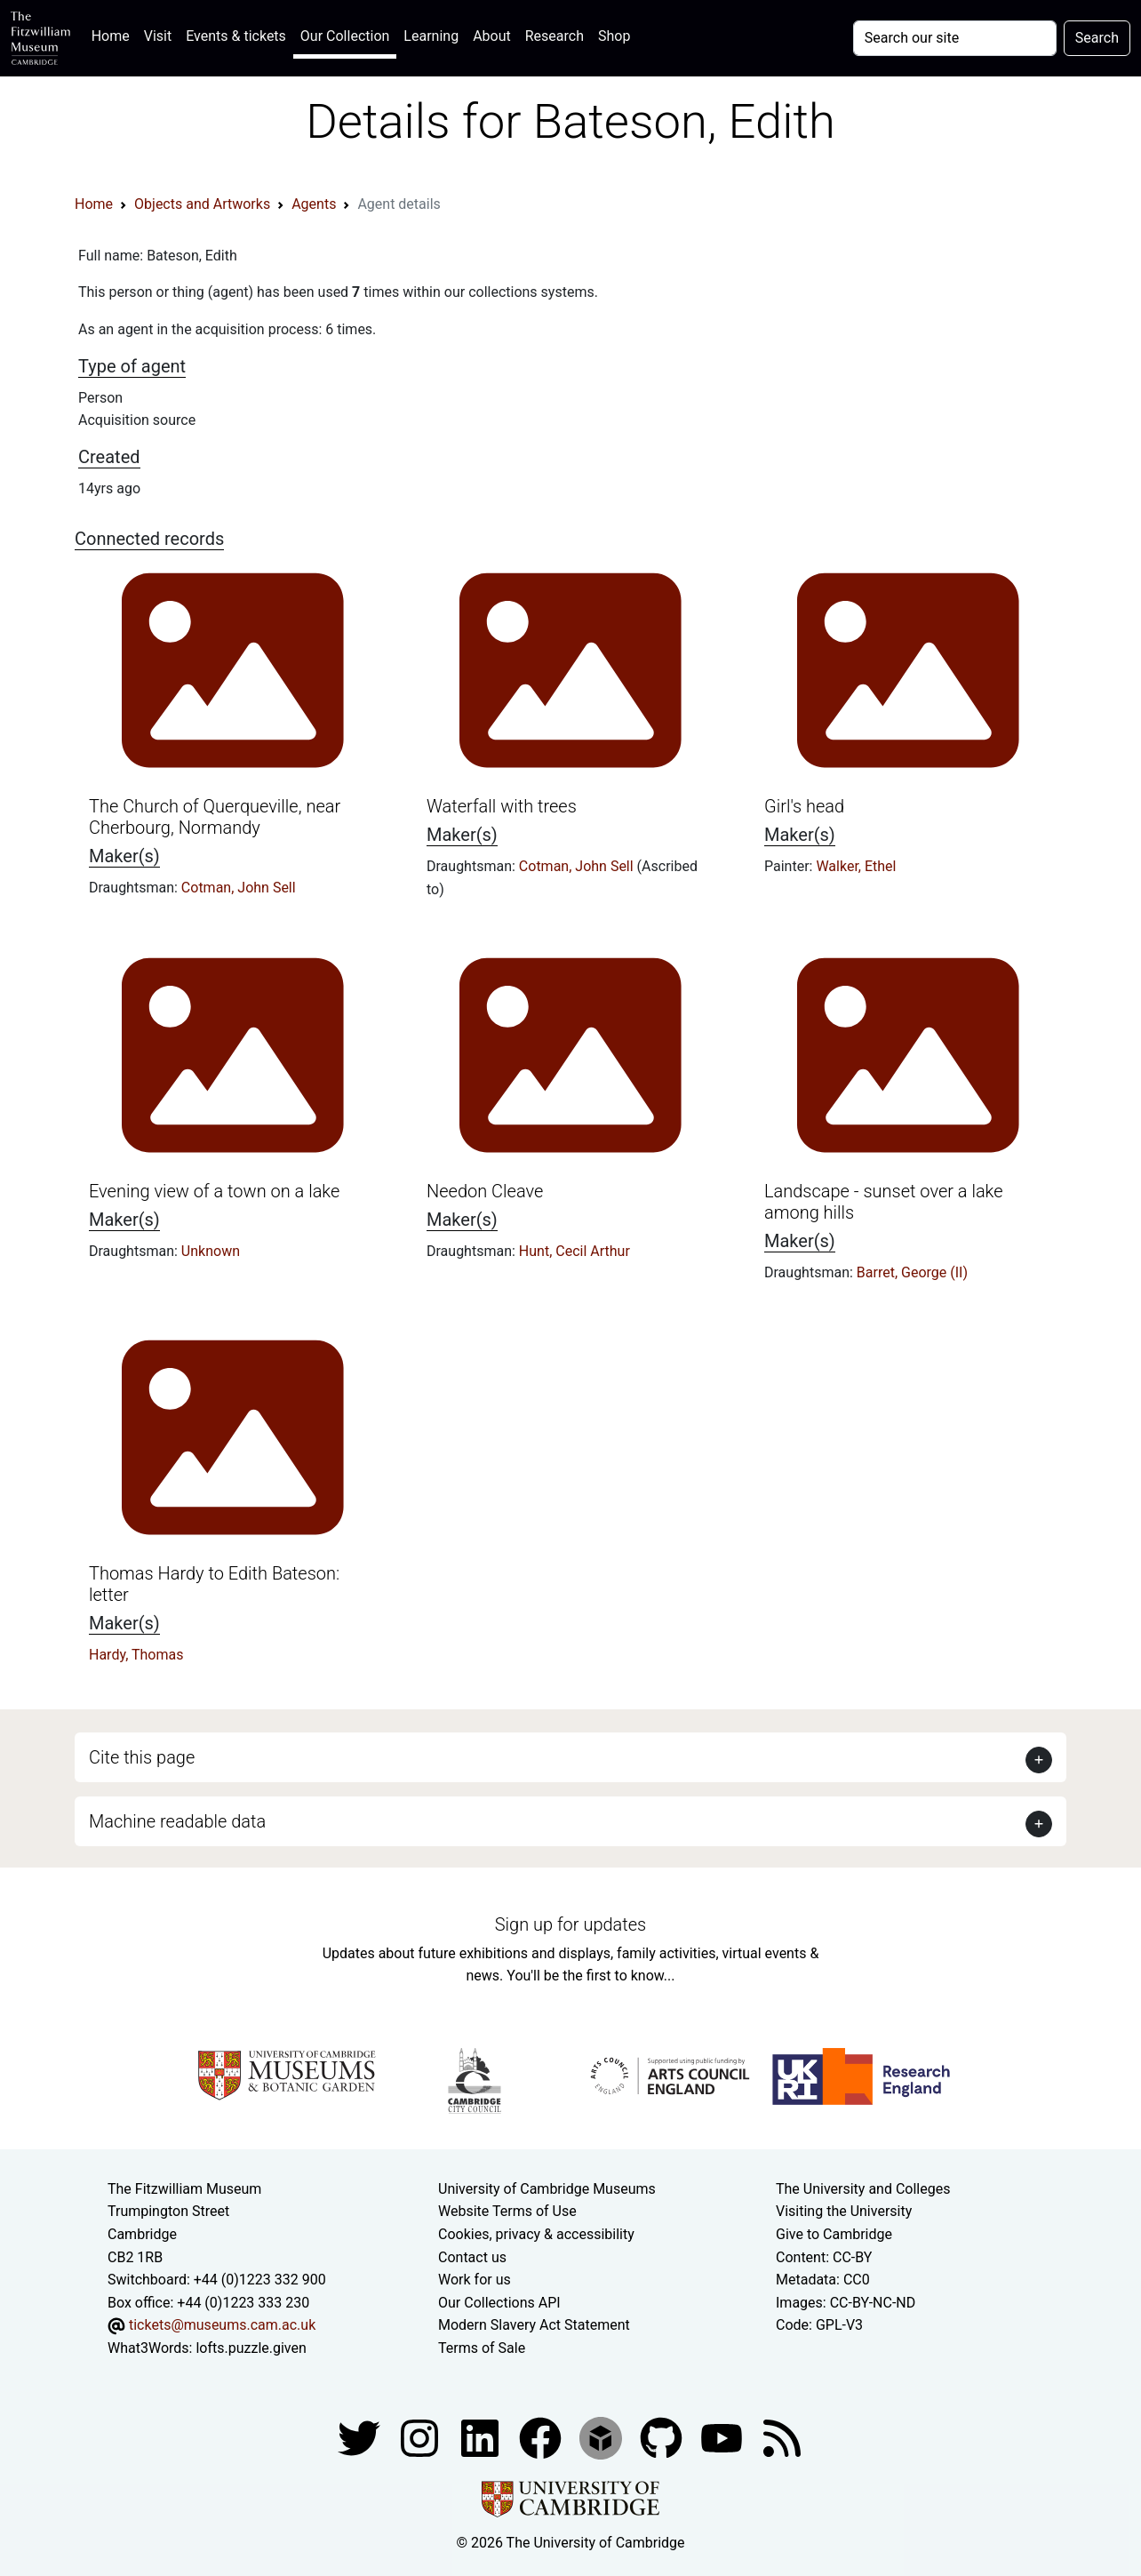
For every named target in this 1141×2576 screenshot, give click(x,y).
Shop (614, 36)
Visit (158, 36)
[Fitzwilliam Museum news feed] (782, 2436)
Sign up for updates (570, 1924)
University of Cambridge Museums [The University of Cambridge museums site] (547, 2188)
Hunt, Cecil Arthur (574, 1251)
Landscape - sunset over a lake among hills (883, 1201)
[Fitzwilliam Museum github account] (663, 2436)
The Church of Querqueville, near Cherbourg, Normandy (214, 817)
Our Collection (344, 36)
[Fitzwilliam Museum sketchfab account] (602, 2436)
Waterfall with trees (502, 806)
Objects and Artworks (202, 204)
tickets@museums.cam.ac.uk (222, 2324)
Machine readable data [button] (177, 1821)
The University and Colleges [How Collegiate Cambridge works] (863, 2188)
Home (114, 34)
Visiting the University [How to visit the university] (844, 2211)
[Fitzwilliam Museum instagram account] (421, 2436)
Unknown (210, 1251)
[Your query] (955, 38)
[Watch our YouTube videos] (723, 2436)
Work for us (474, 2279)
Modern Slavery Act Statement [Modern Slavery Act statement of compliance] (534, 2324)
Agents (313, 204)
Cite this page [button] (142, 1757)
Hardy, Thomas (136, 1654)
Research (554, 36)
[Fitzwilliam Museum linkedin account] (542, 2436)
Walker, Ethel (856, 866)
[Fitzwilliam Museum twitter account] (361, 2436)
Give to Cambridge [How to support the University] (834, 2234)
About (492, 36)
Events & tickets (236, 36)
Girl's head (804, 806)
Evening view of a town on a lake (214, 1191)
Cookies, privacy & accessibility (536, 2234)
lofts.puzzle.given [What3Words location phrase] (250, 2348)
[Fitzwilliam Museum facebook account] (481, 2436)
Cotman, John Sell (238, 887)
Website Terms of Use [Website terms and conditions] (507, 2211)
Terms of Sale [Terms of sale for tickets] (481, 2348)
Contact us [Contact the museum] (472, 2257)
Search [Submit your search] (1097, 37)
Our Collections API (499, 2302)
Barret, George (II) (912, 1272)
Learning (431, 36)
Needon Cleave (485, 1191)
